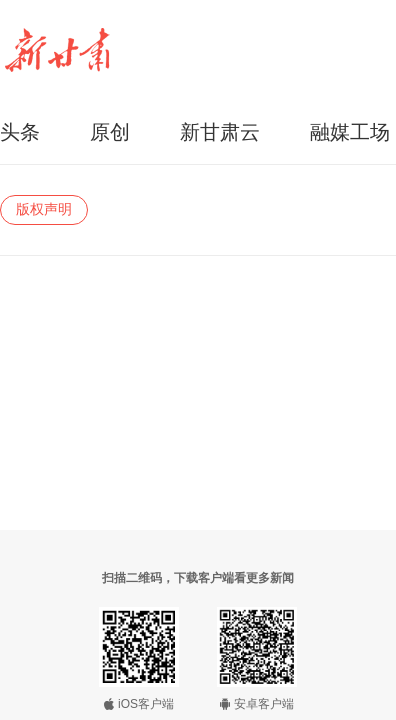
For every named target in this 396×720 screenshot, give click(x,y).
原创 (110, 132)
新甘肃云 (220, 132)
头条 (20, 132)
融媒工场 (350, 132)
